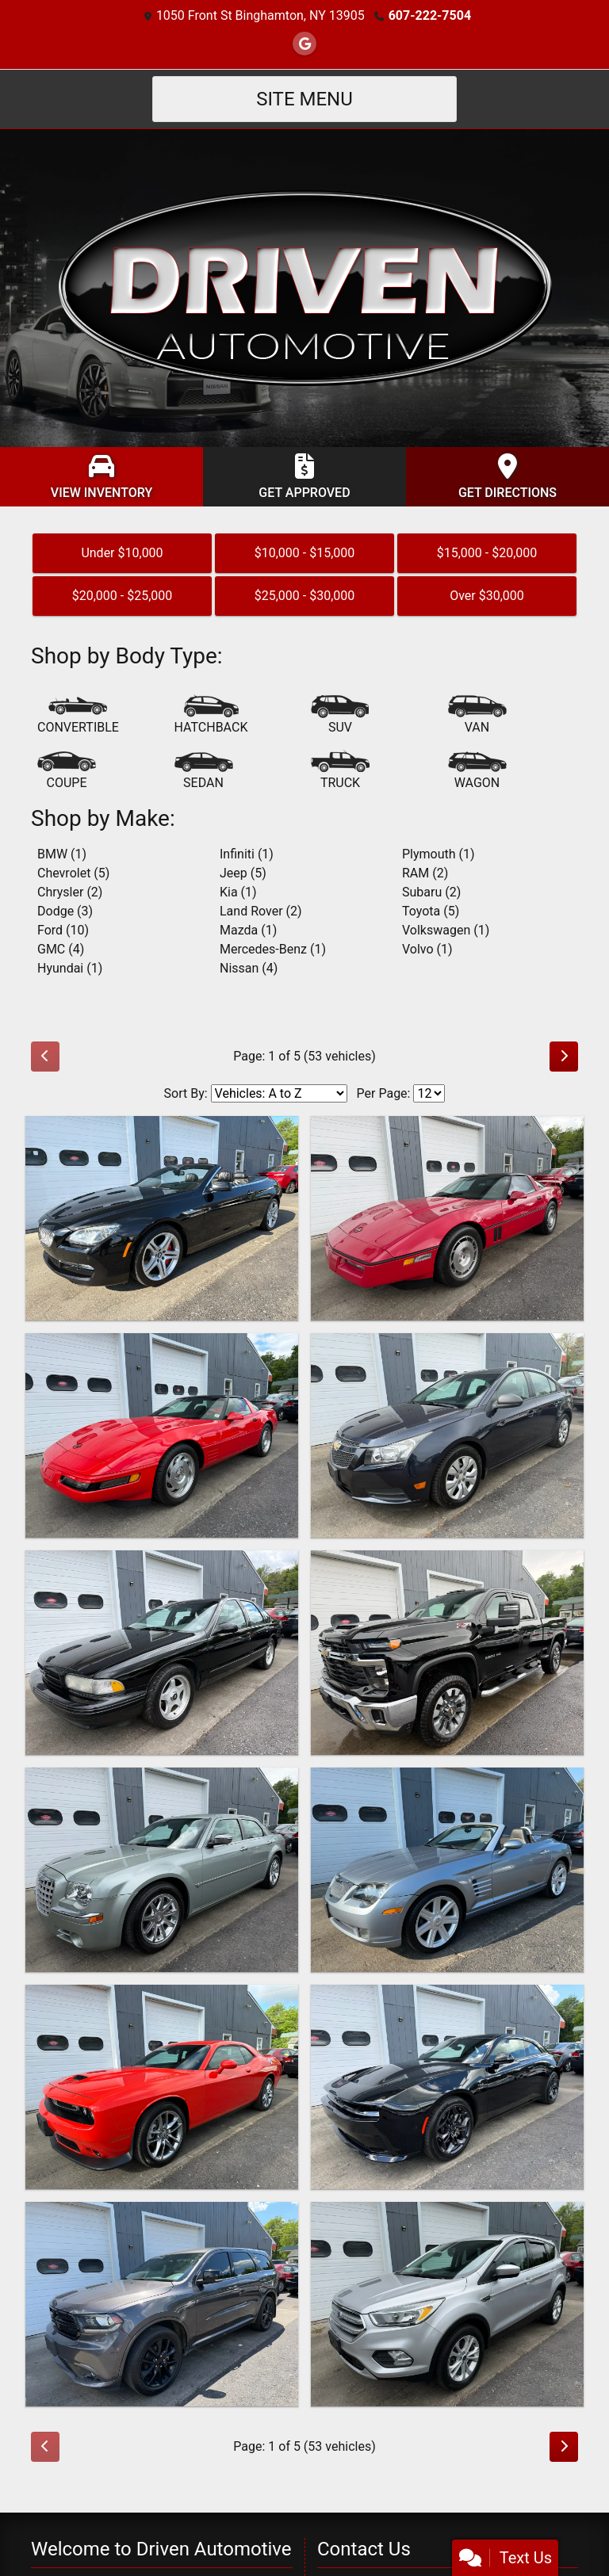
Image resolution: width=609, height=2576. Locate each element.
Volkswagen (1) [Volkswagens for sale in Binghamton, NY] (445, 930)
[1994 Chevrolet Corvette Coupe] (161, 1435)
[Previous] (45, 1056)
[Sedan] (203, 771)
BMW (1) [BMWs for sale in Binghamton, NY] (61, 854)
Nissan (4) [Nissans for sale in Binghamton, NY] (249, 968)
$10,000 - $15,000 (305, 552)
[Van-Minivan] (477, 715)
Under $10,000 (122, 552)
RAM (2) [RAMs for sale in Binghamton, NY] (425, 873)
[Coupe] (66, 771)
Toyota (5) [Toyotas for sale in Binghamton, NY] (430, 911)
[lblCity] (358, 2503)
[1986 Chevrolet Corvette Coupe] (447, 1218)
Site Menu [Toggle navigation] (304, 99)
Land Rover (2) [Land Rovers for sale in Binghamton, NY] (261, 911)
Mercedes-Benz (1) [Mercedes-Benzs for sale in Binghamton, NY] (273, 949)
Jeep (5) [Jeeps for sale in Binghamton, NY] (243, 873)
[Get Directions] (507, 476)
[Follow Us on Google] (304, 44)
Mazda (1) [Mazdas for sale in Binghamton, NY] (248, 930)
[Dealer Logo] (305, 287)
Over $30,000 (487, 595)
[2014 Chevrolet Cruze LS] (447, 1435)
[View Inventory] (101, 476)
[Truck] (340, 771)
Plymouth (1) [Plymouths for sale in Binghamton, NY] (438, 854)
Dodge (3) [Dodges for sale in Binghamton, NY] (65, 911)
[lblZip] (542, 2503)
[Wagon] (477, 771)
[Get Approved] (304, 476)
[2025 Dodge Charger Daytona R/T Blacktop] (447, 2087)
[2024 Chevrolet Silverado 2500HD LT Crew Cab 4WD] (447, 1652)
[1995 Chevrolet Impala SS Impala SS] (161, 1652)
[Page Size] (429, 1093)
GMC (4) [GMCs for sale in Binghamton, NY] (60, 949)
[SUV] (340, 715)
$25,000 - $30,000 (305, 595)
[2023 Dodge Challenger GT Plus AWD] (161, 2087)
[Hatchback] (211, 715)
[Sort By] (279, 1093)
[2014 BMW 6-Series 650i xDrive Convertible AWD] (161, 1218)
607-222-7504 (430, 15)
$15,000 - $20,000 (487, 552)
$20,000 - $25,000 (122, 595)
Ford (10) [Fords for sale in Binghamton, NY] (63, 930)
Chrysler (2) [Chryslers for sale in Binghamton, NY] (69, 892)
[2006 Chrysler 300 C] (161, 1870)
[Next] (564, 1056)
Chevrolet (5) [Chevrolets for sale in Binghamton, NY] (73, 873)
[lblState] (454, 2503)
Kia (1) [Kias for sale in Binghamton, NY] (238, 892)
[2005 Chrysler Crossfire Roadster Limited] (447, 1870)
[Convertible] (78, 715)
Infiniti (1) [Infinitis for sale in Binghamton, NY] (247, 854)
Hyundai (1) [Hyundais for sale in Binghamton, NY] (69, 968)
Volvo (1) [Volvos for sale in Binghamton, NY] (427, 949)
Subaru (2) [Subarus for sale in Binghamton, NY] (431, 892)
